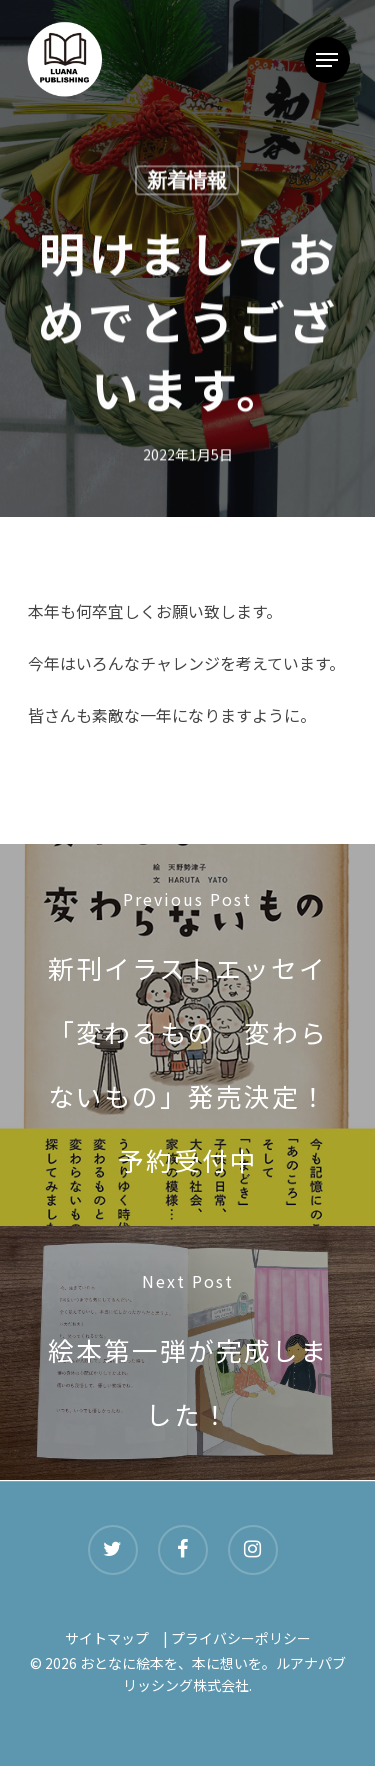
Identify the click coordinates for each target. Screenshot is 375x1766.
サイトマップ (107, 1638)
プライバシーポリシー (241, 1638)
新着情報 (187, 181)
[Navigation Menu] (327, 60)
